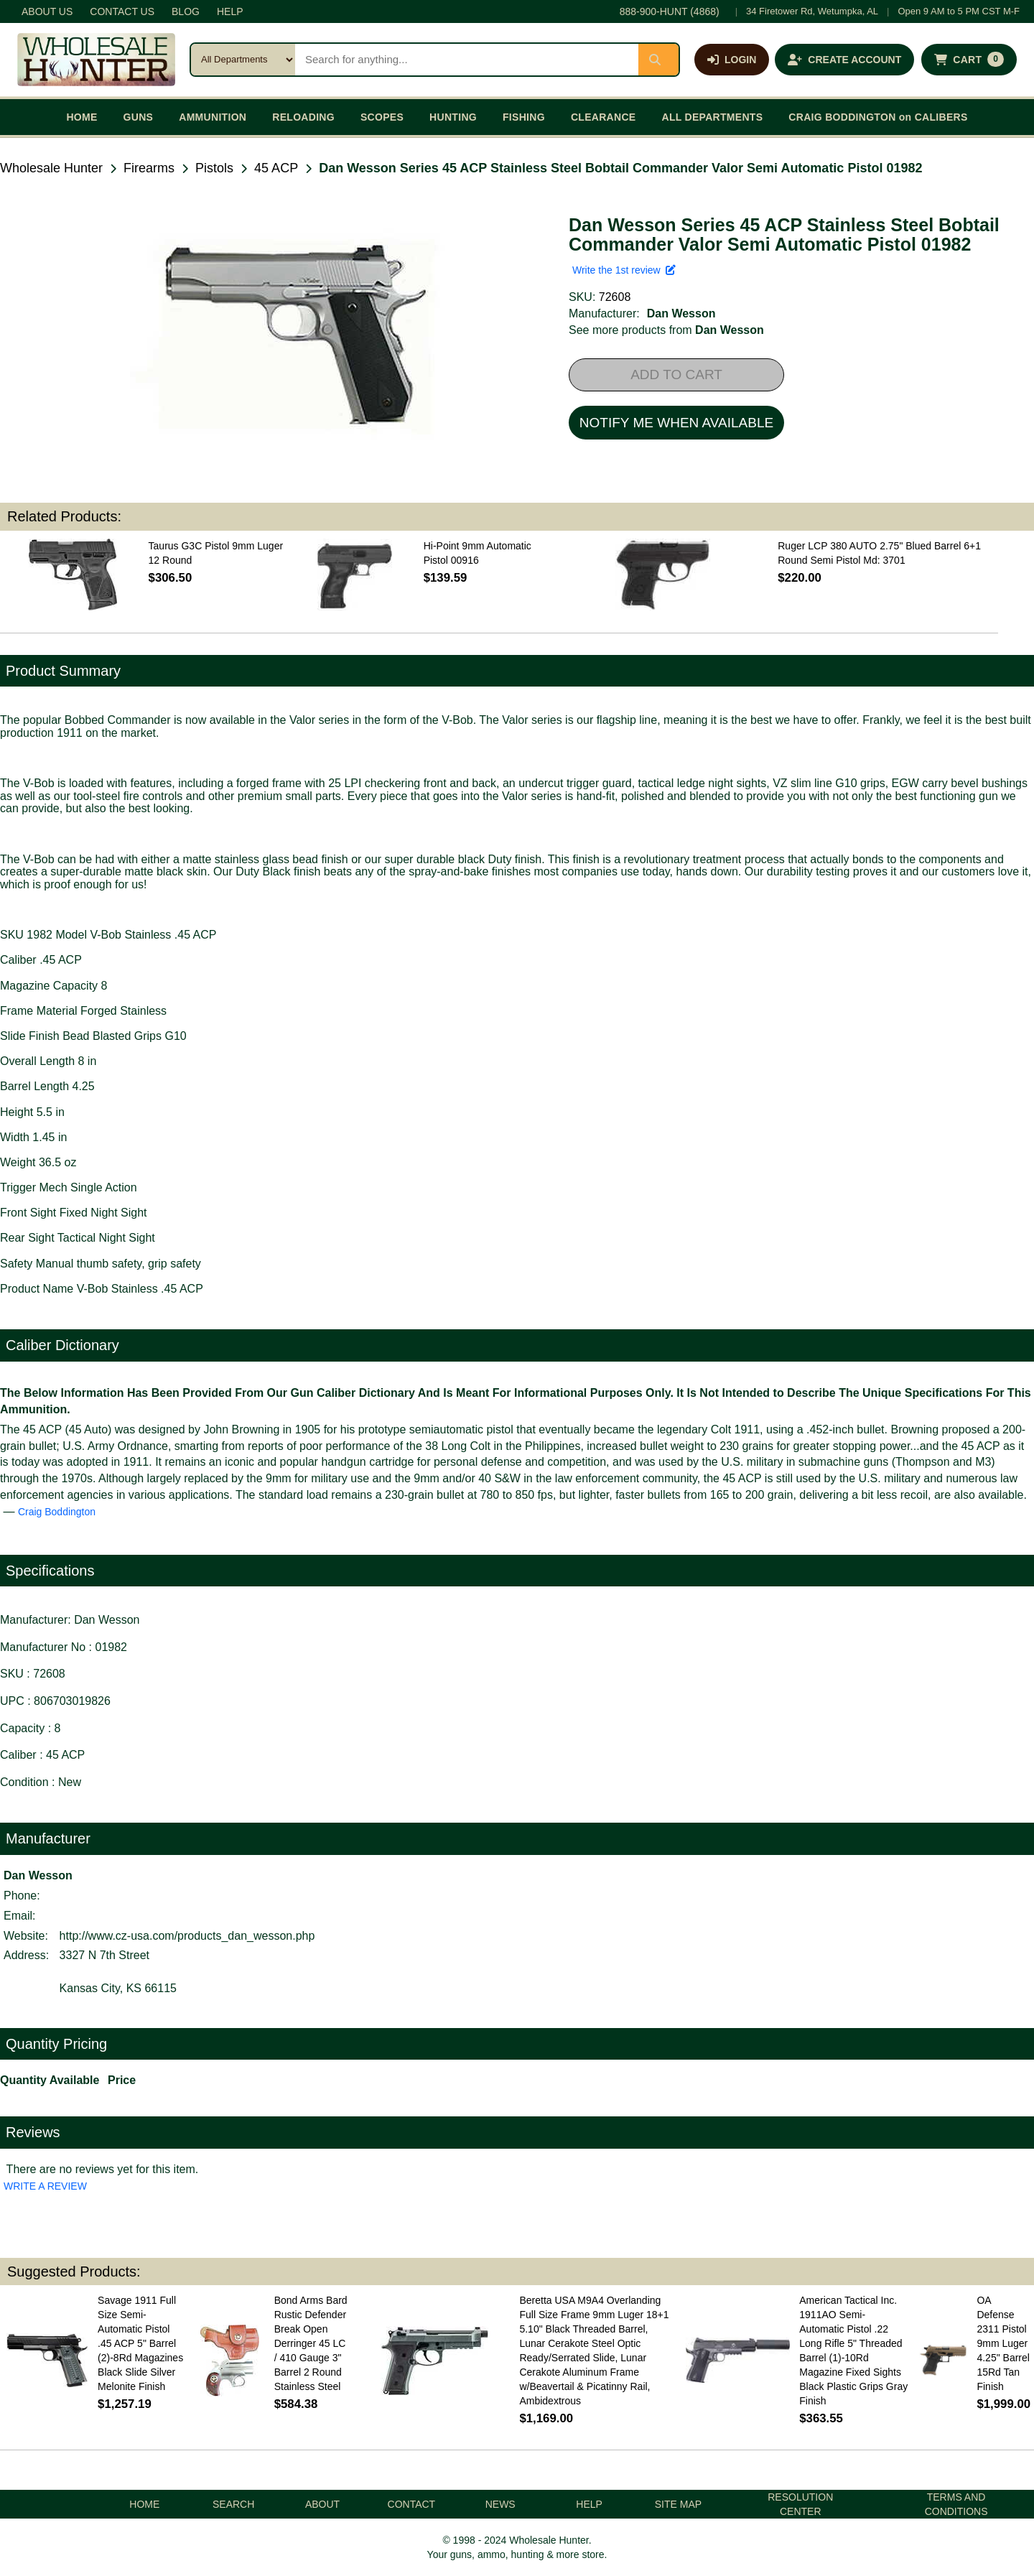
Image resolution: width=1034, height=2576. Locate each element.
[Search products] (466, 59)
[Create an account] (844, 59)
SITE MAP (678, 2504)
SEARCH (233, 2504)
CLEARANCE (603, 117)
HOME (81, 117)
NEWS (500, 2504)
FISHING (524, 117)
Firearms (149, 168)
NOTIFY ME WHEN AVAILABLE (676, 422)
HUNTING (453, 117)
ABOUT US (47, 11)
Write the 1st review (624, 270)
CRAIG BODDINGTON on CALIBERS (877, 117)
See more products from (666, 330)
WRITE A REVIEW (45, 2186)
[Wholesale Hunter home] (96, 59)
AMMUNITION (212, 117)
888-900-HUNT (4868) (669, 11)
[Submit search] (658, 59)
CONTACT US (122, 11)
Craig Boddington (57, 1511)
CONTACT (412, 2504)
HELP (230, 11)
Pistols (214, 168)
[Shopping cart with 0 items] (969, 59)
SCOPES (382, 117)
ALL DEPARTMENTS (712, 117)
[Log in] (731, 59)
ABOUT (322, 2504)
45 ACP (276, 168)
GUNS (139, 117)
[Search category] (243, 59)
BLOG (186, 11)
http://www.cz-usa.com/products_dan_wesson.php (187, 1936)
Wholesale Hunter (51, 168)
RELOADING (303, 117)
